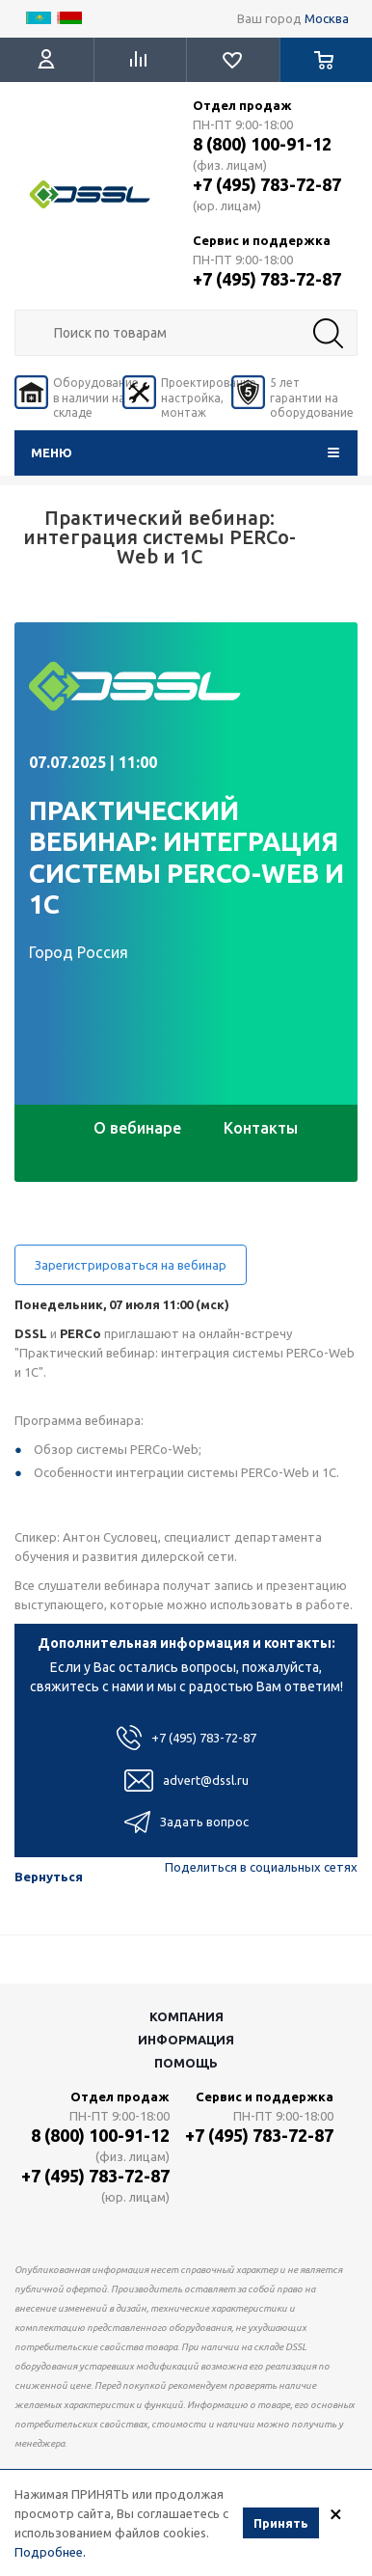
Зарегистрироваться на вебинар (130, 1265)
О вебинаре (137, 1128)
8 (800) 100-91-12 (262, 143)
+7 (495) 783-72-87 (267, 184)
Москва (327, 18)
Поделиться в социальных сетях (261, 1867)
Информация (186, 2039)
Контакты (261, 1128)
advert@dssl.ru (186, 1780)
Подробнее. (50, 2552)
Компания (186, 2016)
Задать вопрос (186, 1822)
